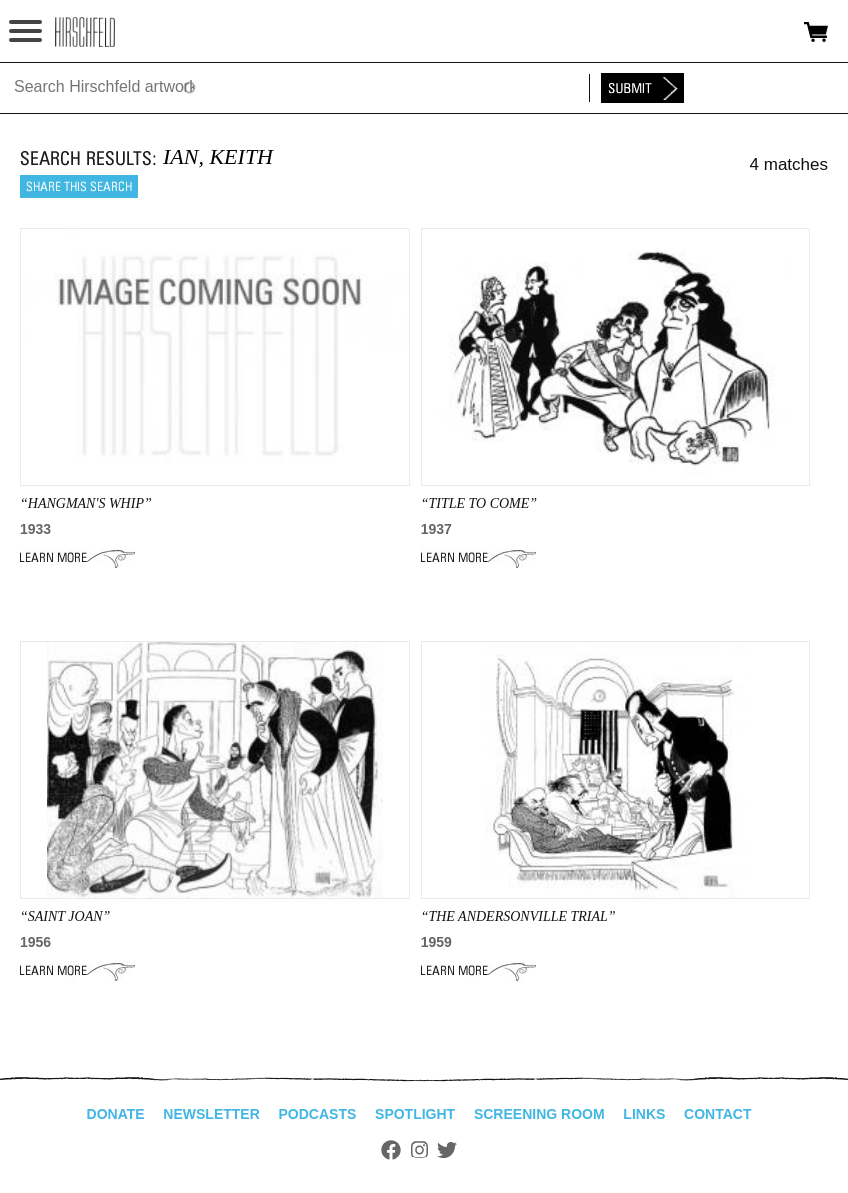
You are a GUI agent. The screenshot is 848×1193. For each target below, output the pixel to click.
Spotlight (415, 1114)
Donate (116, 1114)
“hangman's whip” (86, 503)
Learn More (77, 558)
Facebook (391, 1150)
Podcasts (318, 1114)
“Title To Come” (479, 503)
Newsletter (211, 1114)
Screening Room (539, 1114)
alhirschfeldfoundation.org (85, 32)
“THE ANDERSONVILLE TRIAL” (518, 916)
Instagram (419, 1150)
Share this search (79, 186)
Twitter (447, 1150)
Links (644, 1114)
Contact (717, 1114)
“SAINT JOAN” (65, 916)
